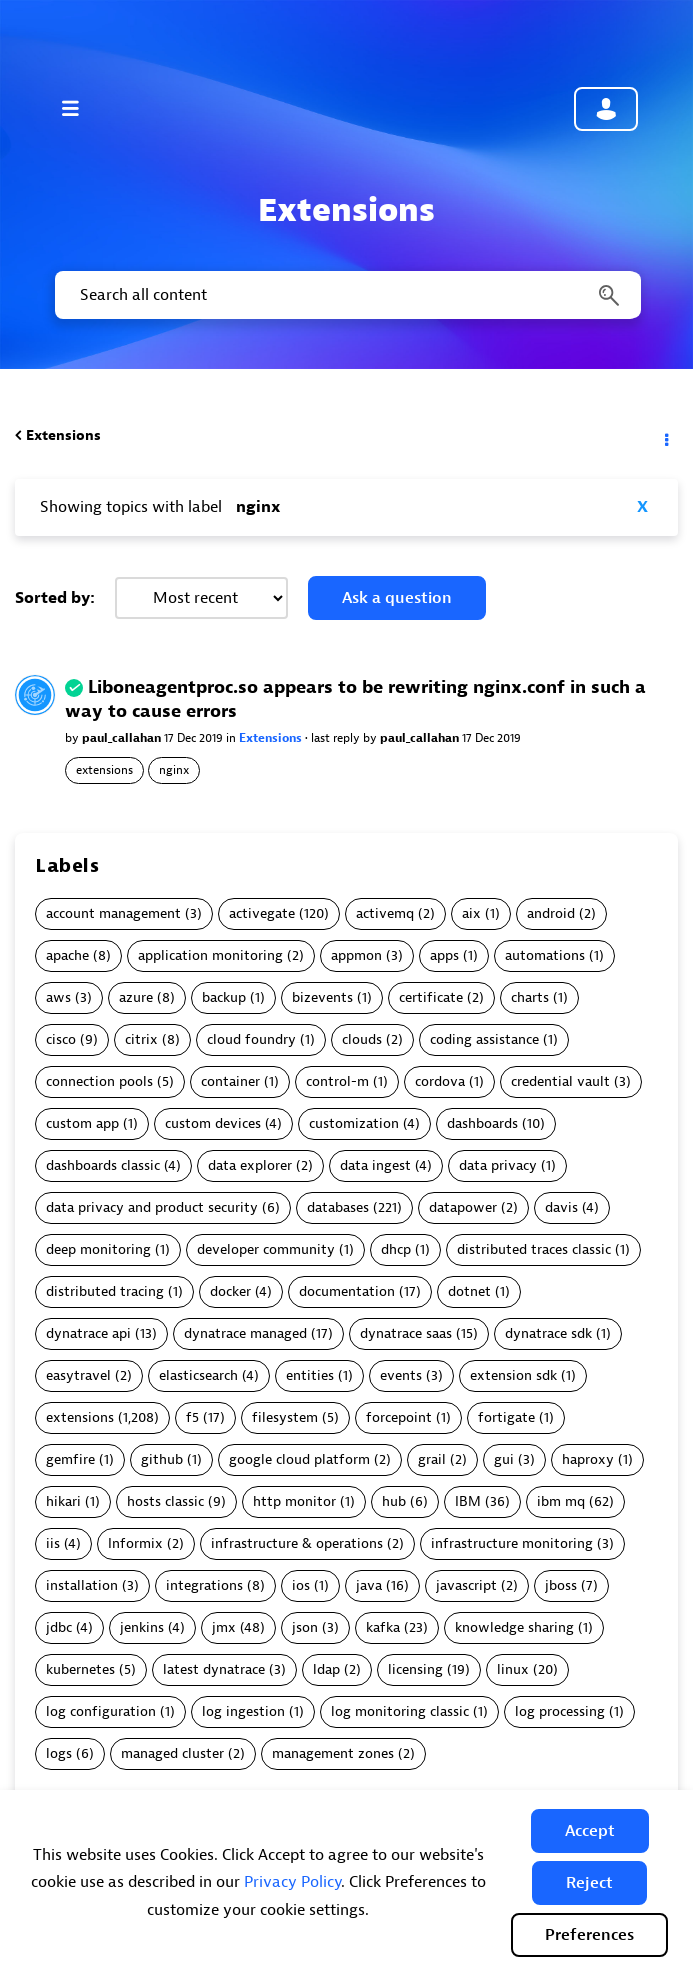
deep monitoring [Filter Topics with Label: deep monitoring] (98, 1249)
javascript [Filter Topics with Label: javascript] (466, 1585)
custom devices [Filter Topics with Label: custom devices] (213, 1123)
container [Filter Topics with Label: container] (230, 1081)
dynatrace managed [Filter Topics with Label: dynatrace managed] (245, 1333)
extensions (104, 770)
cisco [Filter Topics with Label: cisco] (61, 1039)
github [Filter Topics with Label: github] (162, 1459)
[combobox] (346, 295)
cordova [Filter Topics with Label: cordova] (440, 1081)
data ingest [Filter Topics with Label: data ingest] (375, 1165)
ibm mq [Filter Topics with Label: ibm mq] (561, 1501)
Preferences (589, 1935)
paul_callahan (123, 738)
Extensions (63, 435)
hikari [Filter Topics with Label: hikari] (63, 1501)
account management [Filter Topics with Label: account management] (113, 913)
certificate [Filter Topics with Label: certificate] (431, 997)
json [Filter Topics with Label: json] (305, 1627)
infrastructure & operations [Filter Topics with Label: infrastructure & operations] (297, 1543)
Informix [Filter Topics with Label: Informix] (135, 1543)
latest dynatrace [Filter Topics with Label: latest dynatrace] (214, 1669)
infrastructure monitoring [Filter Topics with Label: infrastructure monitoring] (512, 1543)
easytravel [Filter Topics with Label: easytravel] (78, 1375)
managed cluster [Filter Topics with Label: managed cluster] (172, 1753)
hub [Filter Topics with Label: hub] (394, 1501)
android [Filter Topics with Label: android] (551, 913)
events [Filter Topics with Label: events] (401, 1375)
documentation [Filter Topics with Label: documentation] (347, 1291)
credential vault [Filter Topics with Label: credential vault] (560, 1081)
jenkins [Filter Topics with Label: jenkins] (142, 1627)
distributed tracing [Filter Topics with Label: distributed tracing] (105, 1291)
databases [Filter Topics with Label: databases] (338, 1207)
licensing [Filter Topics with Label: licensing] (415, 1669)
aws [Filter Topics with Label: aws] (58, 997)
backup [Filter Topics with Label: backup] (224, 997)
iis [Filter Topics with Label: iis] (53, 1543)
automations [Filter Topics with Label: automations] (545, 955)
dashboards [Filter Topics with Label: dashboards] (482, 1123)
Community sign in (606, 109)
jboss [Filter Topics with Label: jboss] (561, 1585)
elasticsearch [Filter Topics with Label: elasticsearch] (198, 1375)
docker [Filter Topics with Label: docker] (230, 1291)
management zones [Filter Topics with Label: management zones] (333, 1753)
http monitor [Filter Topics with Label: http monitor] (294, 1501)
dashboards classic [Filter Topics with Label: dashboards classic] (103, 1165)
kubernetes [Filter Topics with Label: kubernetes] (80, 1669)
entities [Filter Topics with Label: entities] (310, 1375)
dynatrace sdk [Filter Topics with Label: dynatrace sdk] (548, 1333)
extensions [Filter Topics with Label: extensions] (80, 1417)
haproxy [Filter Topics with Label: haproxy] (588, 1459)
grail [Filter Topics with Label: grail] (432, 1459)
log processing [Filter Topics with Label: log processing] (560, 1711)
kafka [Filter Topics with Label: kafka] (383, 1627)
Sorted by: (55, 598)
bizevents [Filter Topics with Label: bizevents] (322, 997)
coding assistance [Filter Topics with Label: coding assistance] (484, 1039)
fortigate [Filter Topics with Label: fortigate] (506, 1417)
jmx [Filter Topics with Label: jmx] (224, 1627)
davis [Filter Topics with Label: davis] (561, 1207)
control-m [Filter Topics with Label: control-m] (337, 1081)
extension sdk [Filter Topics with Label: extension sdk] (513, 1375)
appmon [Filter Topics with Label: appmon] (356, 955)
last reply (337, 738)
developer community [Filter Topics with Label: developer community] (266, 1249)
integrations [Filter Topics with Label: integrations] (204, 1585)
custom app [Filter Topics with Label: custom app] (82, 1123)
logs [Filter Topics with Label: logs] (59, 1753)
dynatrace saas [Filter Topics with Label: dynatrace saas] (406, 1333)
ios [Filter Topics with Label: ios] (301, 1585)
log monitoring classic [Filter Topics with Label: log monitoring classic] (400, 1711)
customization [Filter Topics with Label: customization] (354, 1123)
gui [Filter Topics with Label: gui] (504, 1459)
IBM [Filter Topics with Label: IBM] (468, 1501)
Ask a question (397, 598)
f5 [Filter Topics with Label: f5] (192, 1417)
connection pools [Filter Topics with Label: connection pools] (99, 1081)
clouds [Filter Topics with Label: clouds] (362, 1039)
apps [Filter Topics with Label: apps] (444, 955)
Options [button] (665, 436)
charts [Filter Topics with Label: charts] (530, 997)
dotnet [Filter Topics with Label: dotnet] (469, 1291)
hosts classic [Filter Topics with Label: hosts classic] (165, 1501)
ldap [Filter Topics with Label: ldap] (326, 1669)
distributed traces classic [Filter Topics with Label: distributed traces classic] (534, 1249)
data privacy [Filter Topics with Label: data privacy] (498, 1165)
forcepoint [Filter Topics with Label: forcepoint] (399, 1417)
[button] (590, 1831)
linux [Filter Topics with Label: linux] (513, 1669)
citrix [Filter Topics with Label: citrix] (141, 1039)
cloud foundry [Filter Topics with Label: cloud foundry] (251, 1039)
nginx (174, 770)
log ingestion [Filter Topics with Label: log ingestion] (243, 1711)
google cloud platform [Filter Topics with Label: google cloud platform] (299, 1459)
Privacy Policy (292, 1882)
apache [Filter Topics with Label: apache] (67, 955)
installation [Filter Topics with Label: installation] (82, 1585)
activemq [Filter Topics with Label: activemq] (385, 913)
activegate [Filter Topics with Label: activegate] (262, 913)
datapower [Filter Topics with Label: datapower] (463, 1207)
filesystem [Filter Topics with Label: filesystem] (285, 1417)
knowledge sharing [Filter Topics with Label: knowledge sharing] (514, 1627)
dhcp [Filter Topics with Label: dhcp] (396, 1249)
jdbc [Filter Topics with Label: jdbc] (59, 1627)
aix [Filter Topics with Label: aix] (471, 913)
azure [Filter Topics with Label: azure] (136, 997)
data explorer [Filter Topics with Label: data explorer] (250, 1165)
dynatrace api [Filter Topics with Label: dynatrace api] (88, 1333)
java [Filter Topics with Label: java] (369, 1585)
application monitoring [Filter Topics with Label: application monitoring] (210, 955)
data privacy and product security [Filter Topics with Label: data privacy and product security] (152, 1207)
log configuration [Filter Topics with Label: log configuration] (101, 1711)
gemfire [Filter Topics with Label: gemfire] (70, 1459)
